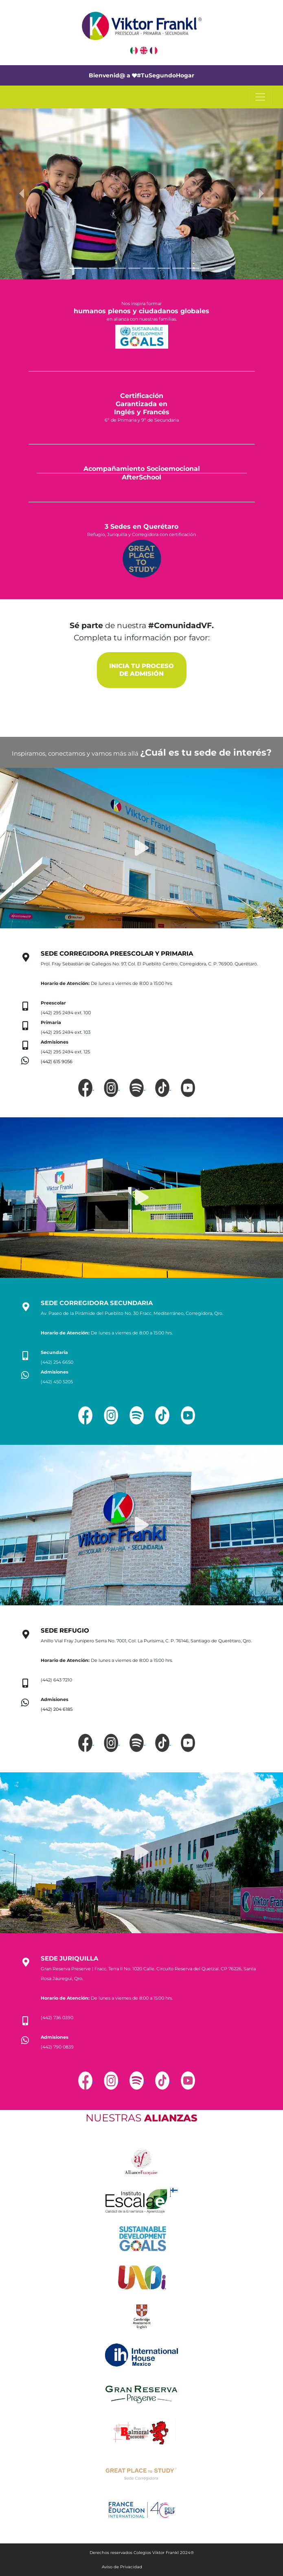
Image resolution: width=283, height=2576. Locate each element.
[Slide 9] (193, 268)
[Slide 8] (178, 268)
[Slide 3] (105, 268)
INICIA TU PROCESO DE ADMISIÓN (141, 669)
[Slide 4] (120, 268)
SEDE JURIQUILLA (69, 1958)
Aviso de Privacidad (122, 2567)
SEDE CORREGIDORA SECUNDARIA (97, 1303)
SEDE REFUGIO (65, 1630)
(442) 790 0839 (57, 2047)
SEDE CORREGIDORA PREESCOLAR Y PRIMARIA (117, 953)
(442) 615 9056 (56, 1061)
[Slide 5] (134, 268)
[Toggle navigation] (260, 97)
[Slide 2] (90, 268)
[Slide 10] (208, 268)
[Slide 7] (164, 268)
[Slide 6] (149, 268)
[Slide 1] (76, 268)
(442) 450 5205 (57, 1382)
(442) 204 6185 (56, 1709)
